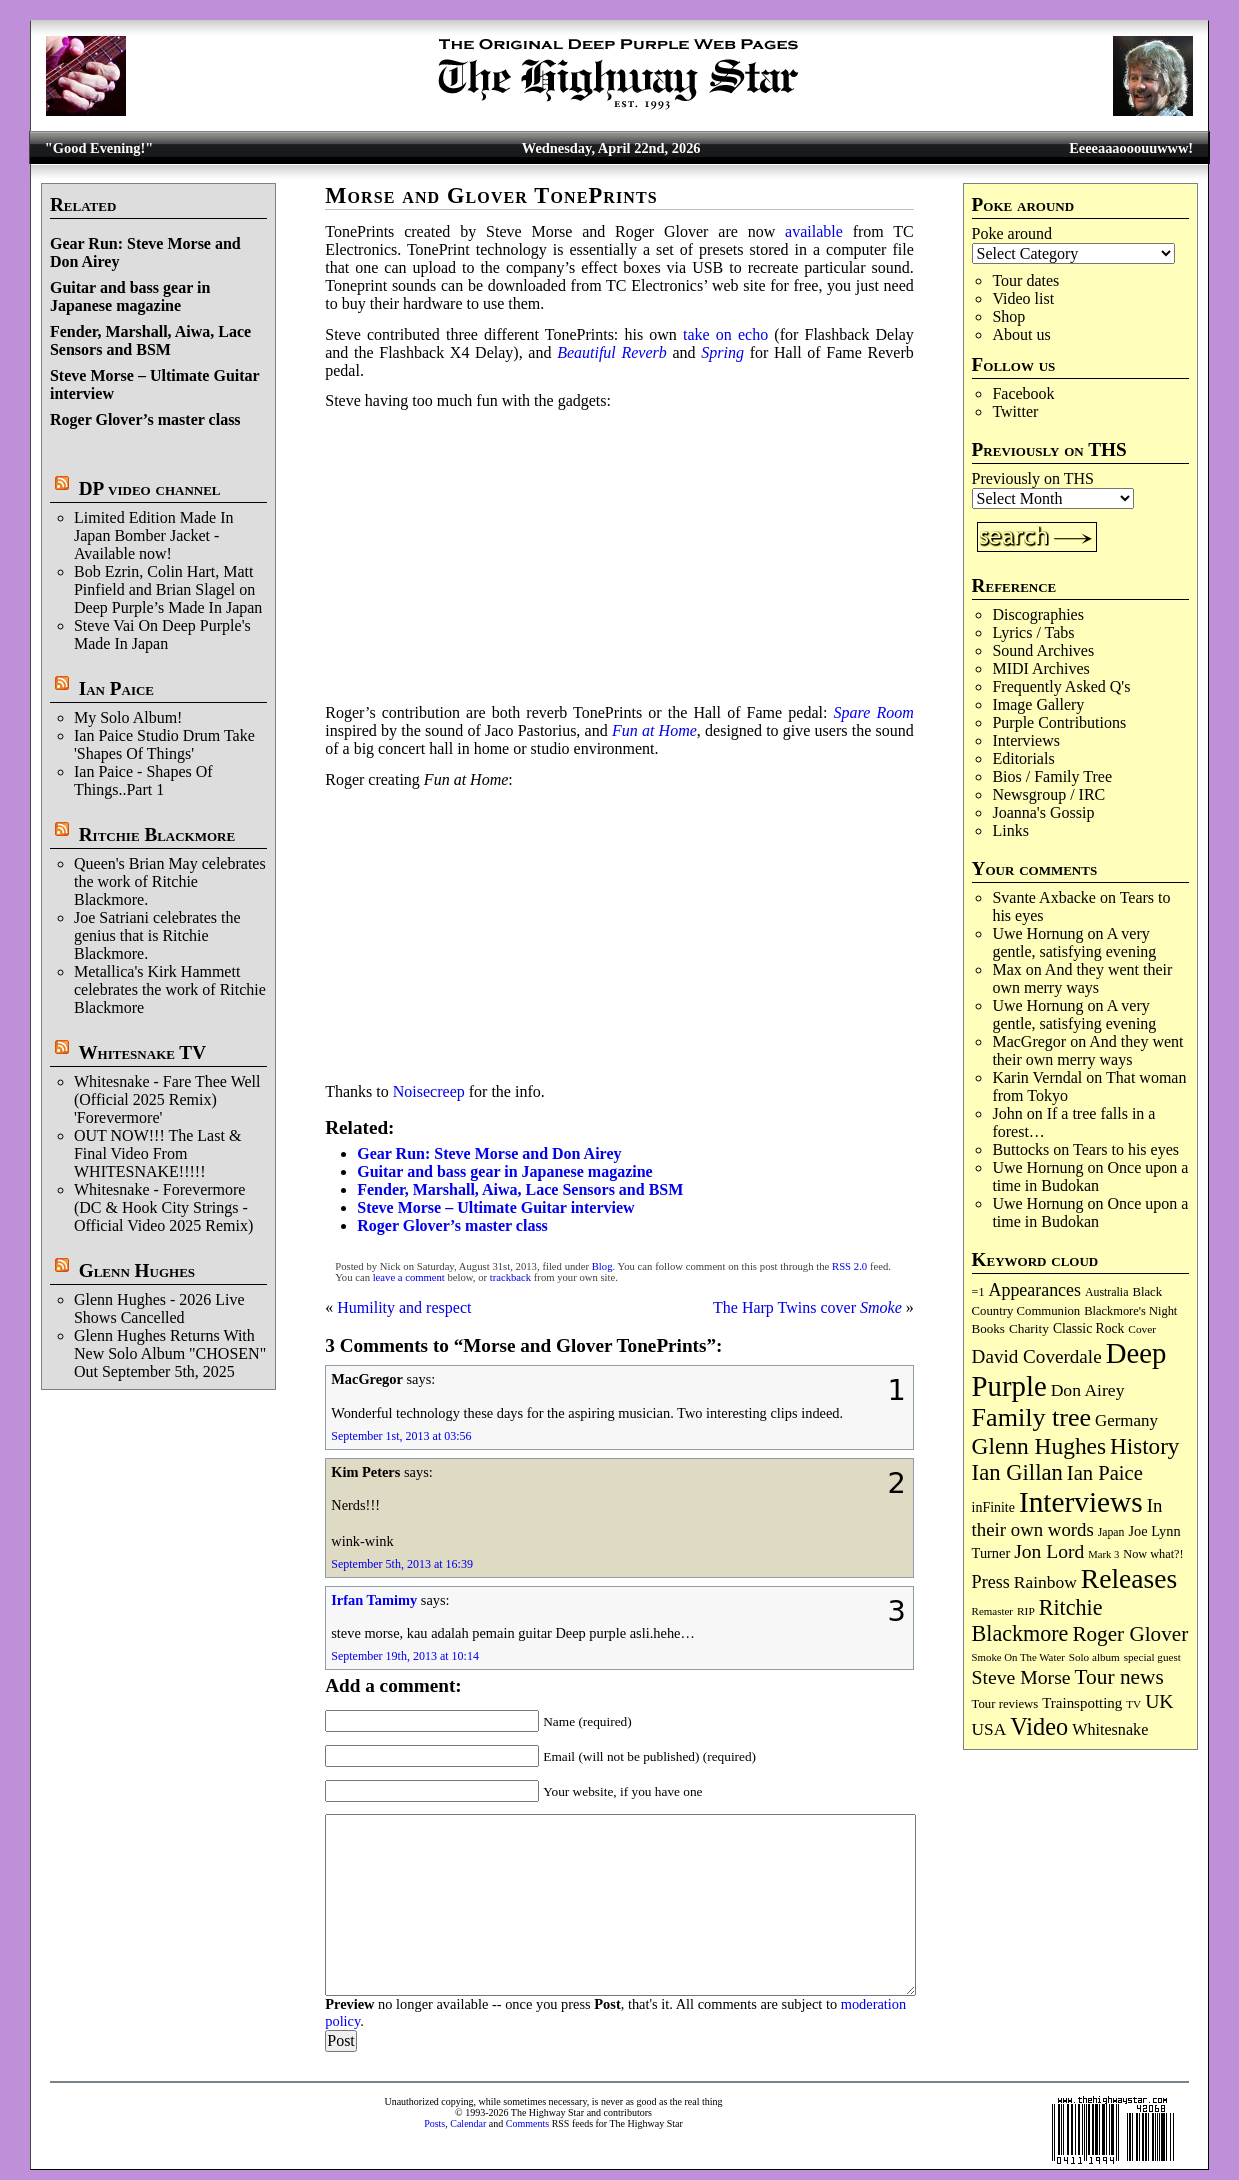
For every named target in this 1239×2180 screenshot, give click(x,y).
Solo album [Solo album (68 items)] (1094, 1657)
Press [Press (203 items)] (991, 1582)
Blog (602, 1266)
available (814, 231)
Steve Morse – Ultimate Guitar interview (495, 1207)
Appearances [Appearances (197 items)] (1035, 1290)
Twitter (1015, 411)
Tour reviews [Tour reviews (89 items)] (1005, 1704)
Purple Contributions (1059, 722)
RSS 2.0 (849, 1266)
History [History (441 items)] (1144, 1446)
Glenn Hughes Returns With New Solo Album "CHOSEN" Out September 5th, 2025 (170, 1353)
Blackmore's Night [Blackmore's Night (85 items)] (1130, 1311)
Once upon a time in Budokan (1090, 1176)
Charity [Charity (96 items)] (1029, 1328)
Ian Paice (116, 688)
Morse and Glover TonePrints (491, 195)
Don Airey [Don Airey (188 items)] (1088, 1390)
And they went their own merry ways (1082, 978)
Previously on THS (1033, 478)
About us (1021, 334)
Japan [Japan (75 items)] (1111, 1532)
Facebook (1023, 393)
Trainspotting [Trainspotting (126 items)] (1082, 1703)
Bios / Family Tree (1052, 776)
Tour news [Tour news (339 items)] (1119, 1677)
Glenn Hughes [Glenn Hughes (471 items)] (1039, 1446)
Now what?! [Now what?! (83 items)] (1153, 1554)
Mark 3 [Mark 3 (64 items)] (1103, 1554)
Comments (527, 2123)
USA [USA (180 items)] (989, 1729)
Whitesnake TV (142, 1052)
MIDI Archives (1040, 668)
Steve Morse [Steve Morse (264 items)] (1021, 1677)
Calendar (468, 2123)
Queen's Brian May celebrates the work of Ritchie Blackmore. (170, 881)
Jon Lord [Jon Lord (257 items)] (1049, 1551)
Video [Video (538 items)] (1039, 1726)
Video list (1023, 298)
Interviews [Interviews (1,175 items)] (1081, 1502)
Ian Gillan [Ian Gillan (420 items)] (1017, 1472)
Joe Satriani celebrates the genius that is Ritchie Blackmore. (157, 935)
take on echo (725, 334)
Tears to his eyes (1126, 1149)
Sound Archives (1043, 650)
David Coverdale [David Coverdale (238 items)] (1037, 1356)
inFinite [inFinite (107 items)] (993, 1507)
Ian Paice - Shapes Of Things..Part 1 (143, 780)
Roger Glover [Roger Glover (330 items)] (1130, 1634)
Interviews (1026, 740)
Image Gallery (1038, 704)
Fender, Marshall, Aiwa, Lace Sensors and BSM (150, 340)
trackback (510, 1277)
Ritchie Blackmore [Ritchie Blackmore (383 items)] (1037, 1620)
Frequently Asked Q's (1061, 686)
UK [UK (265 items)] (1159, 1701)
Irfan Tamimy (374, 1600)
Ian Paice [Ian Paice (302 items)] (1105, 1473)
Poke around (1012, 233)
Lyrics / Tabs (1033, 632)
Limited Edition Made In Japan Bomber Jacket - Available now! (154, 535)
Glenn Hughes (137, 1270)
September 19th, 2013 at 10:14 (405, 1656)
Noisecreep (429, 1091)
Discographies (1038, 614)
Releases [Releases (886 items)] (1129, 1578)
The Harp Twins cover (807, 1307)
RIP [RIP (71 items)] (1026, 1611)
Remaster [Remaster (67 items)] (992, 1611)
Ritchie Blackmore (157, 834)
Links (1010, 830)
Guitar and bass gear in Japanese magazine (130, 296)
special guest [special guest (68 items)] (1152, 1657)
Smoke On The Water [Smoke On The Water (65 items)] (1018, 1657)
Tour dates (1025, 280)
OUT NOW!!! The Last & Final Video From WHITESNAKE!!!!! (157, 1153)
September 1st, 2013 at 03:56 (401, 1436)
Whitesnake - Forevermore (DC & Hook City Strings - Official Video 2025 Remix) (163, 1207)
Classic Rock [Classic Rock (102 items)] (1088, 1328)
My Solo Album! (128, 717)
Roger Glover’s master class (145, 419)
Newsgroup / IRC (1048, 794)
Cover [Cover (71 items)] (1142, 1329)
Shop (1008, 316)
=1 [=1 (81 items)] (978, 1292)
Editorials (1023, 758)
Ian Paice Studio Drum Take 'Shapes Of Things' (164, 744)
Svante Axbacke (1044, 897)
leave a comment (409, 1277)
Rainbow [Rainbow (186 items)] (1045, 1582)
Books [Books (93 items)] (988, 1328)
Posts (434, 2123)
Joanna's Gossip (1043, 812)
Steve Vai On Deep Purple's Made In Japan (162, 634)
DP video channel (150, 488)
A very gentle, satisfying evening (1074, 942)
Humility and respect (404, 1307)
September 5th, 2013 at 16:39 (402, 1564)
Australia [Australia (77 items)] (1106, 1292)
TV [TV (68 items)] (1133, 1704)
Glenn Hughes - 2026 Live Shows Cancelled (159, 1308)
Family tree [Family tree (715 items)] (1031, 1417)
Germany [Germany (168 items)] (1126, 1420)
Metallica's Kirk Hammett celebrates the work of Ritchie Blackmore (170, 989)
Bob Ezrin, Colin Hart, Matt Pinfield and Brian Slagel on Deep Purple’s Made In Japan (168, 589)
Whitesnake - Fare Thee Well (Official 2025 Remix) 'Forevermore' (167, 1099)
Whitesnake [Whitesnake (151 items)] (1110, 1729)
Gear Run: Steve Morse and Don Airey (489, 1153)
